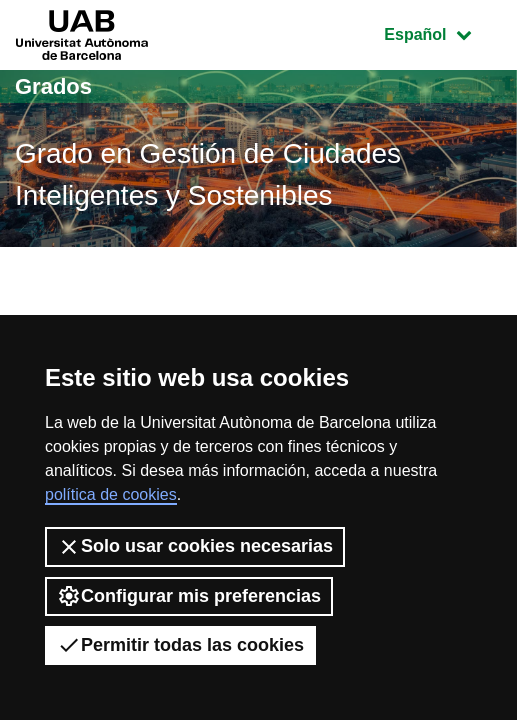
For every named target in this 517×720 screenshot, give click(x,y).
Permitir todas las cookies (180, 645)
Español (442, 32)
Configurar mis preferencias (189, 596)
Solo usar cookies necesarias (195, 547)
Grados (53, 86)
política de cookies (111, 494)
